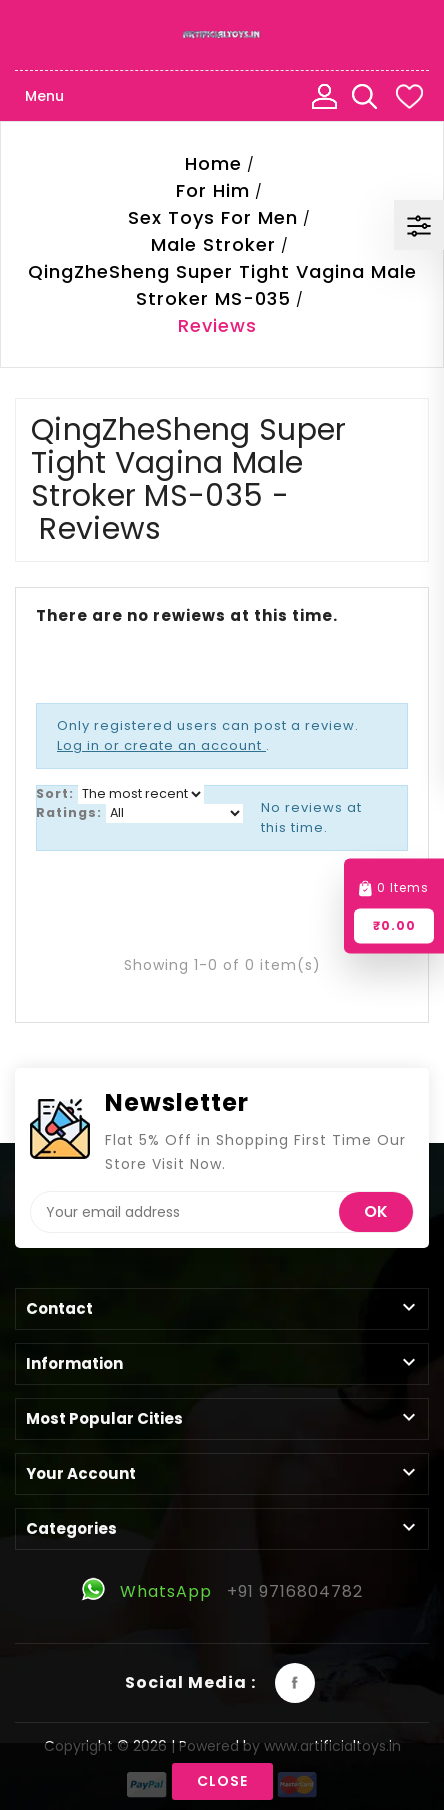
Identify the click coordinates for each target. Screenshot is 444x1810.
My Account (324, 96)
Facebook (295, 1683)
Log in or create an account (161, 745)
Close (222, 1781)
